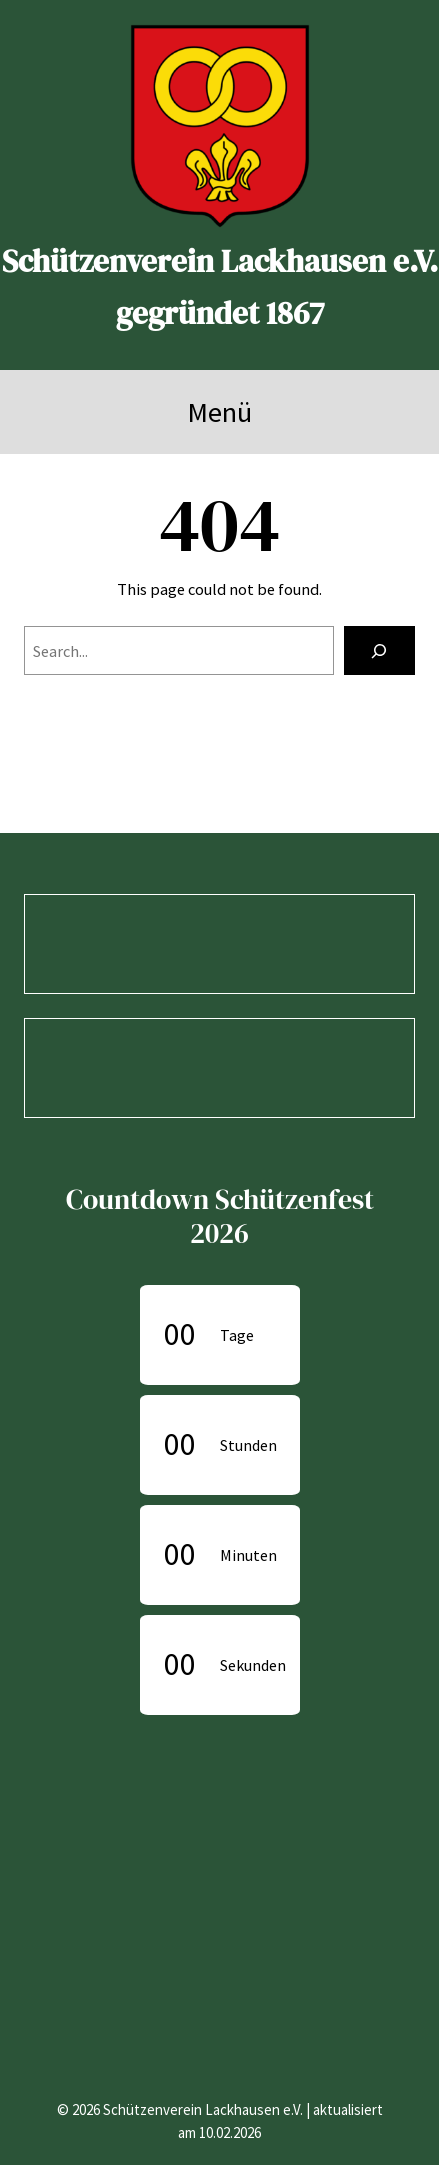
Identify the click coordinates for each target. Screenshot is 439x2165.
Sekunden (253, 1665)
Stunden (248, 1445)
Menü (219, 412)
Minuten (248, 1555)
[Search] (379, 651)
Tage (237, 1335)
